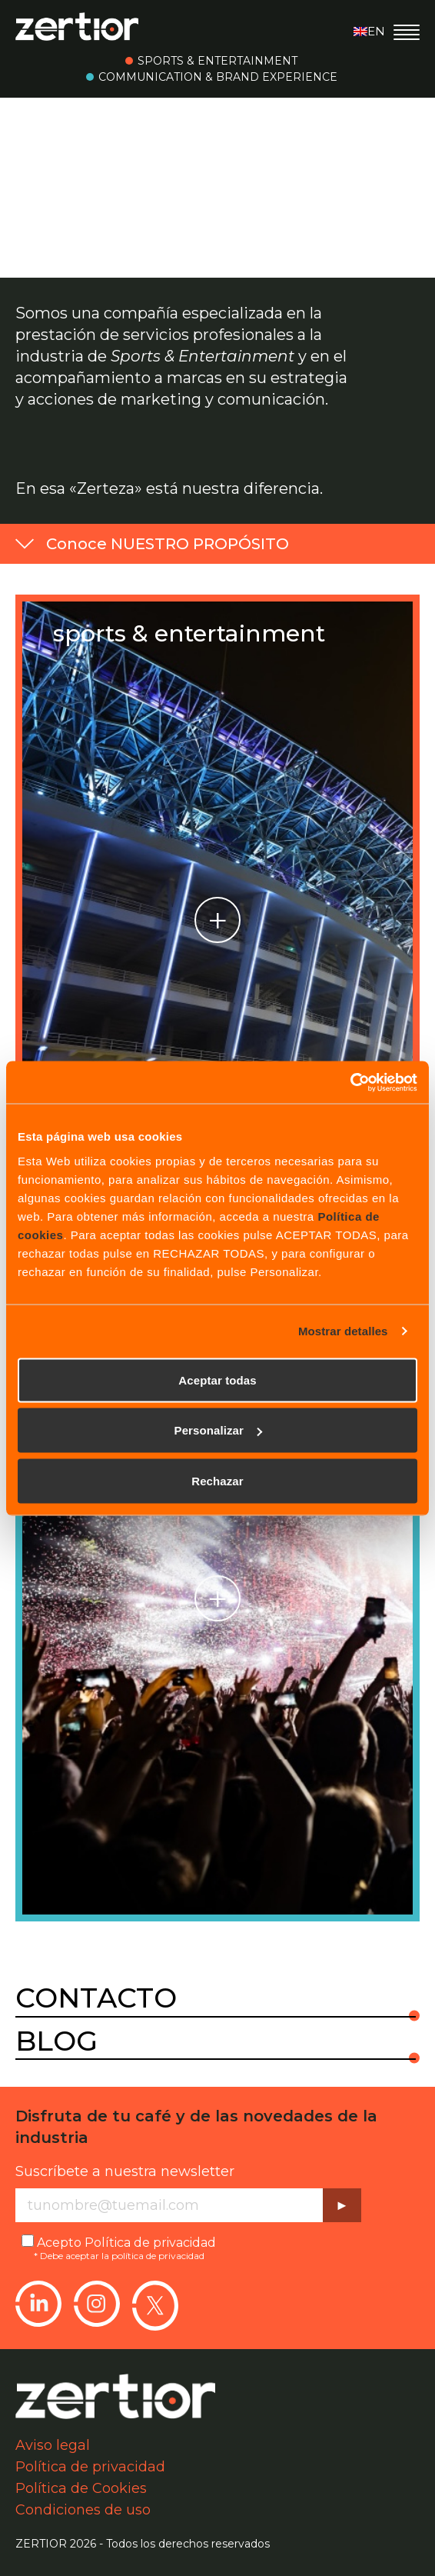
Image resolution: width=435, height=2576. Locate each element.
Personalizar (218, 1430)
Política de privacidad (150, 2242)
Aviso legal (52, 2445)
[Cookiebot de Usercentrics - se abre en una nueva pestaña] (350, 1082)
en (369, 31)
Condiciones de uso (83, 2509)
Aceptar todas (217, 1379)
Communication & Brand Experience (217, 77)
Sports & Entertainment (217, 61)
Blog (56, 2041)
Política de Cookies (81, 2488)
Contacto (96, 1998)
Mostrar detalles (343, 1331)
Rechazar (217, 1480)
